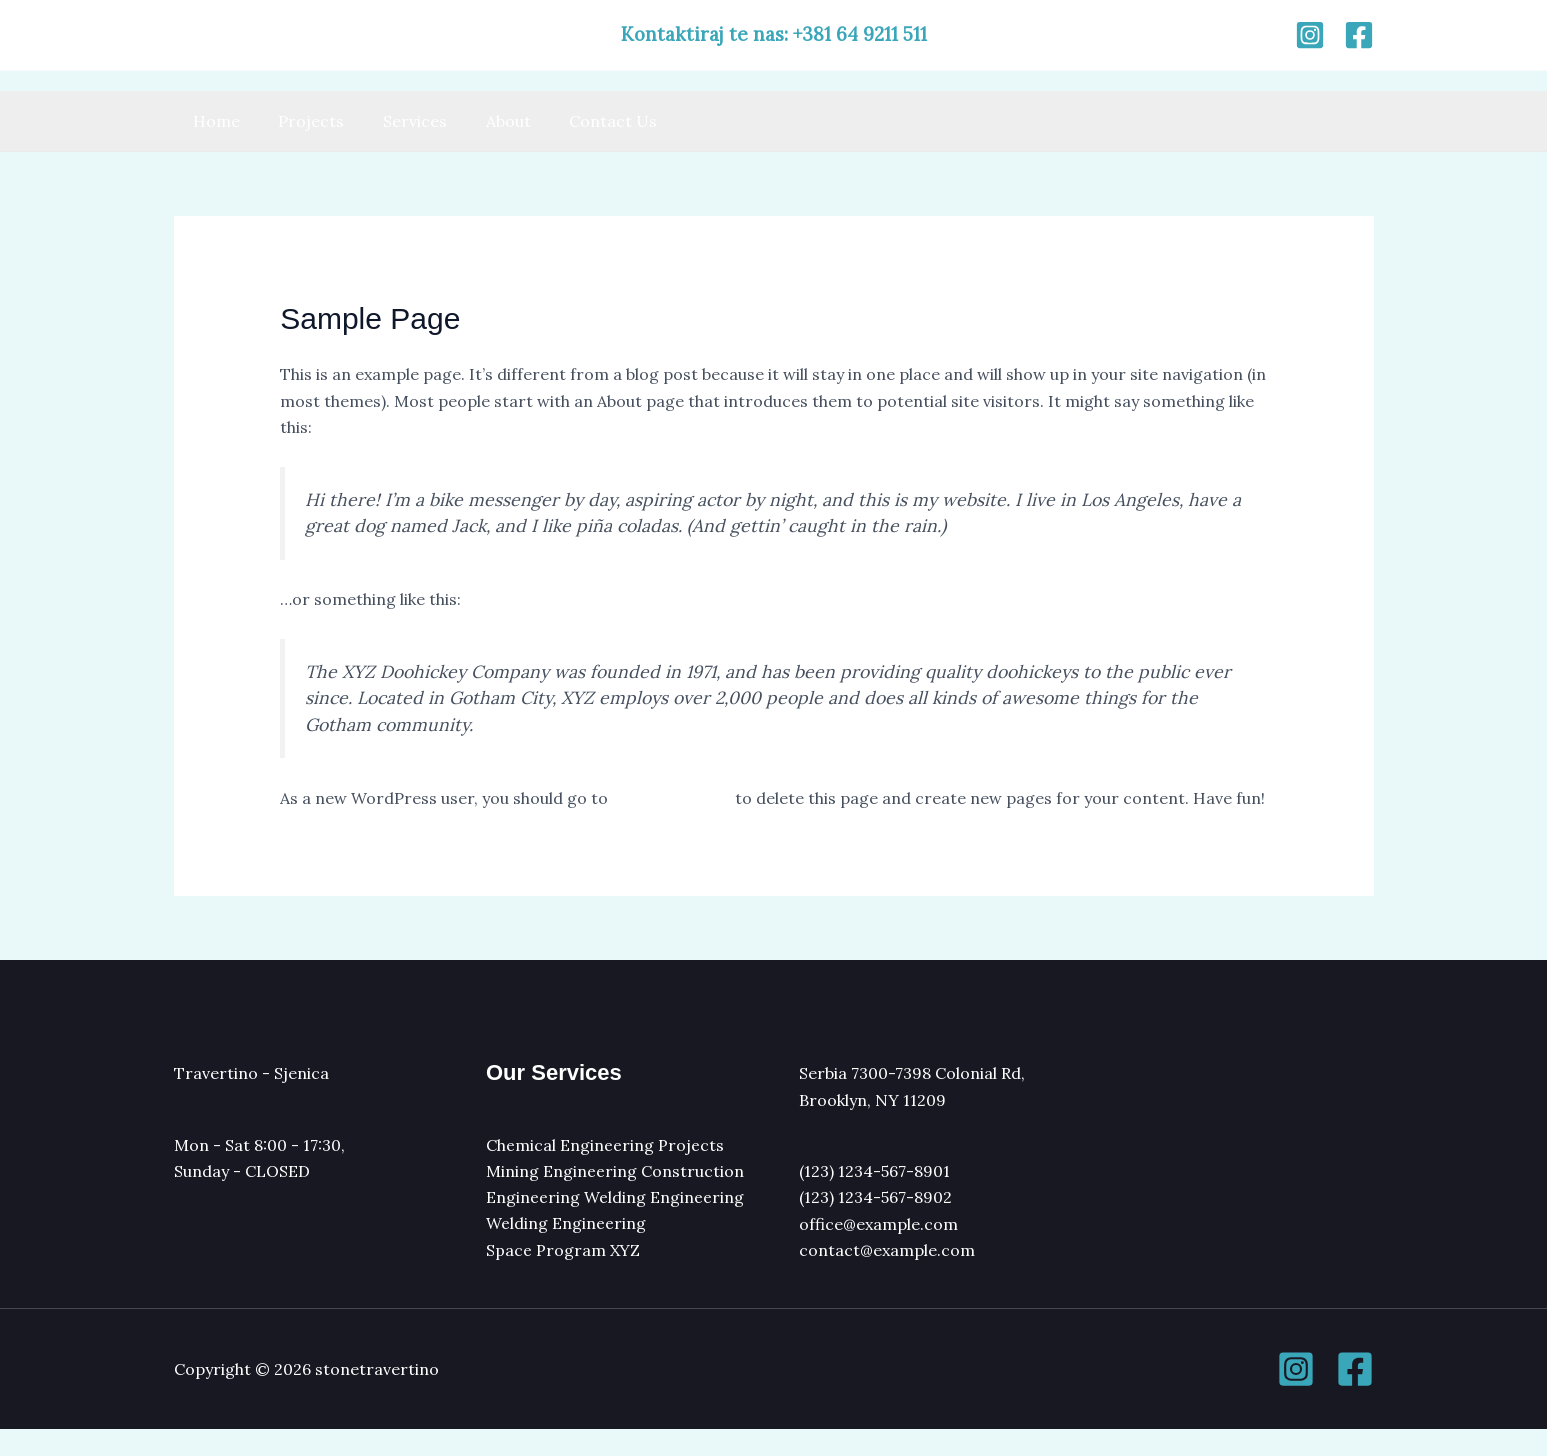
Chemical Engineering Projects (605, 1171)
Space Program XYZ (563, 1276)
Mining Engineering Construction (615, 1197)
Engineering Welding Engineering (615, 1224)
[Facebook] (1359, 35)
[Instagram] (1310, 35)
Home (213, 121)
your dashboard (672, 798)
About (485, 121)
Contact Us (584, 121)
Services (399, 121)
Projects (302, 121)
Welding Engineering (566, 1250)
